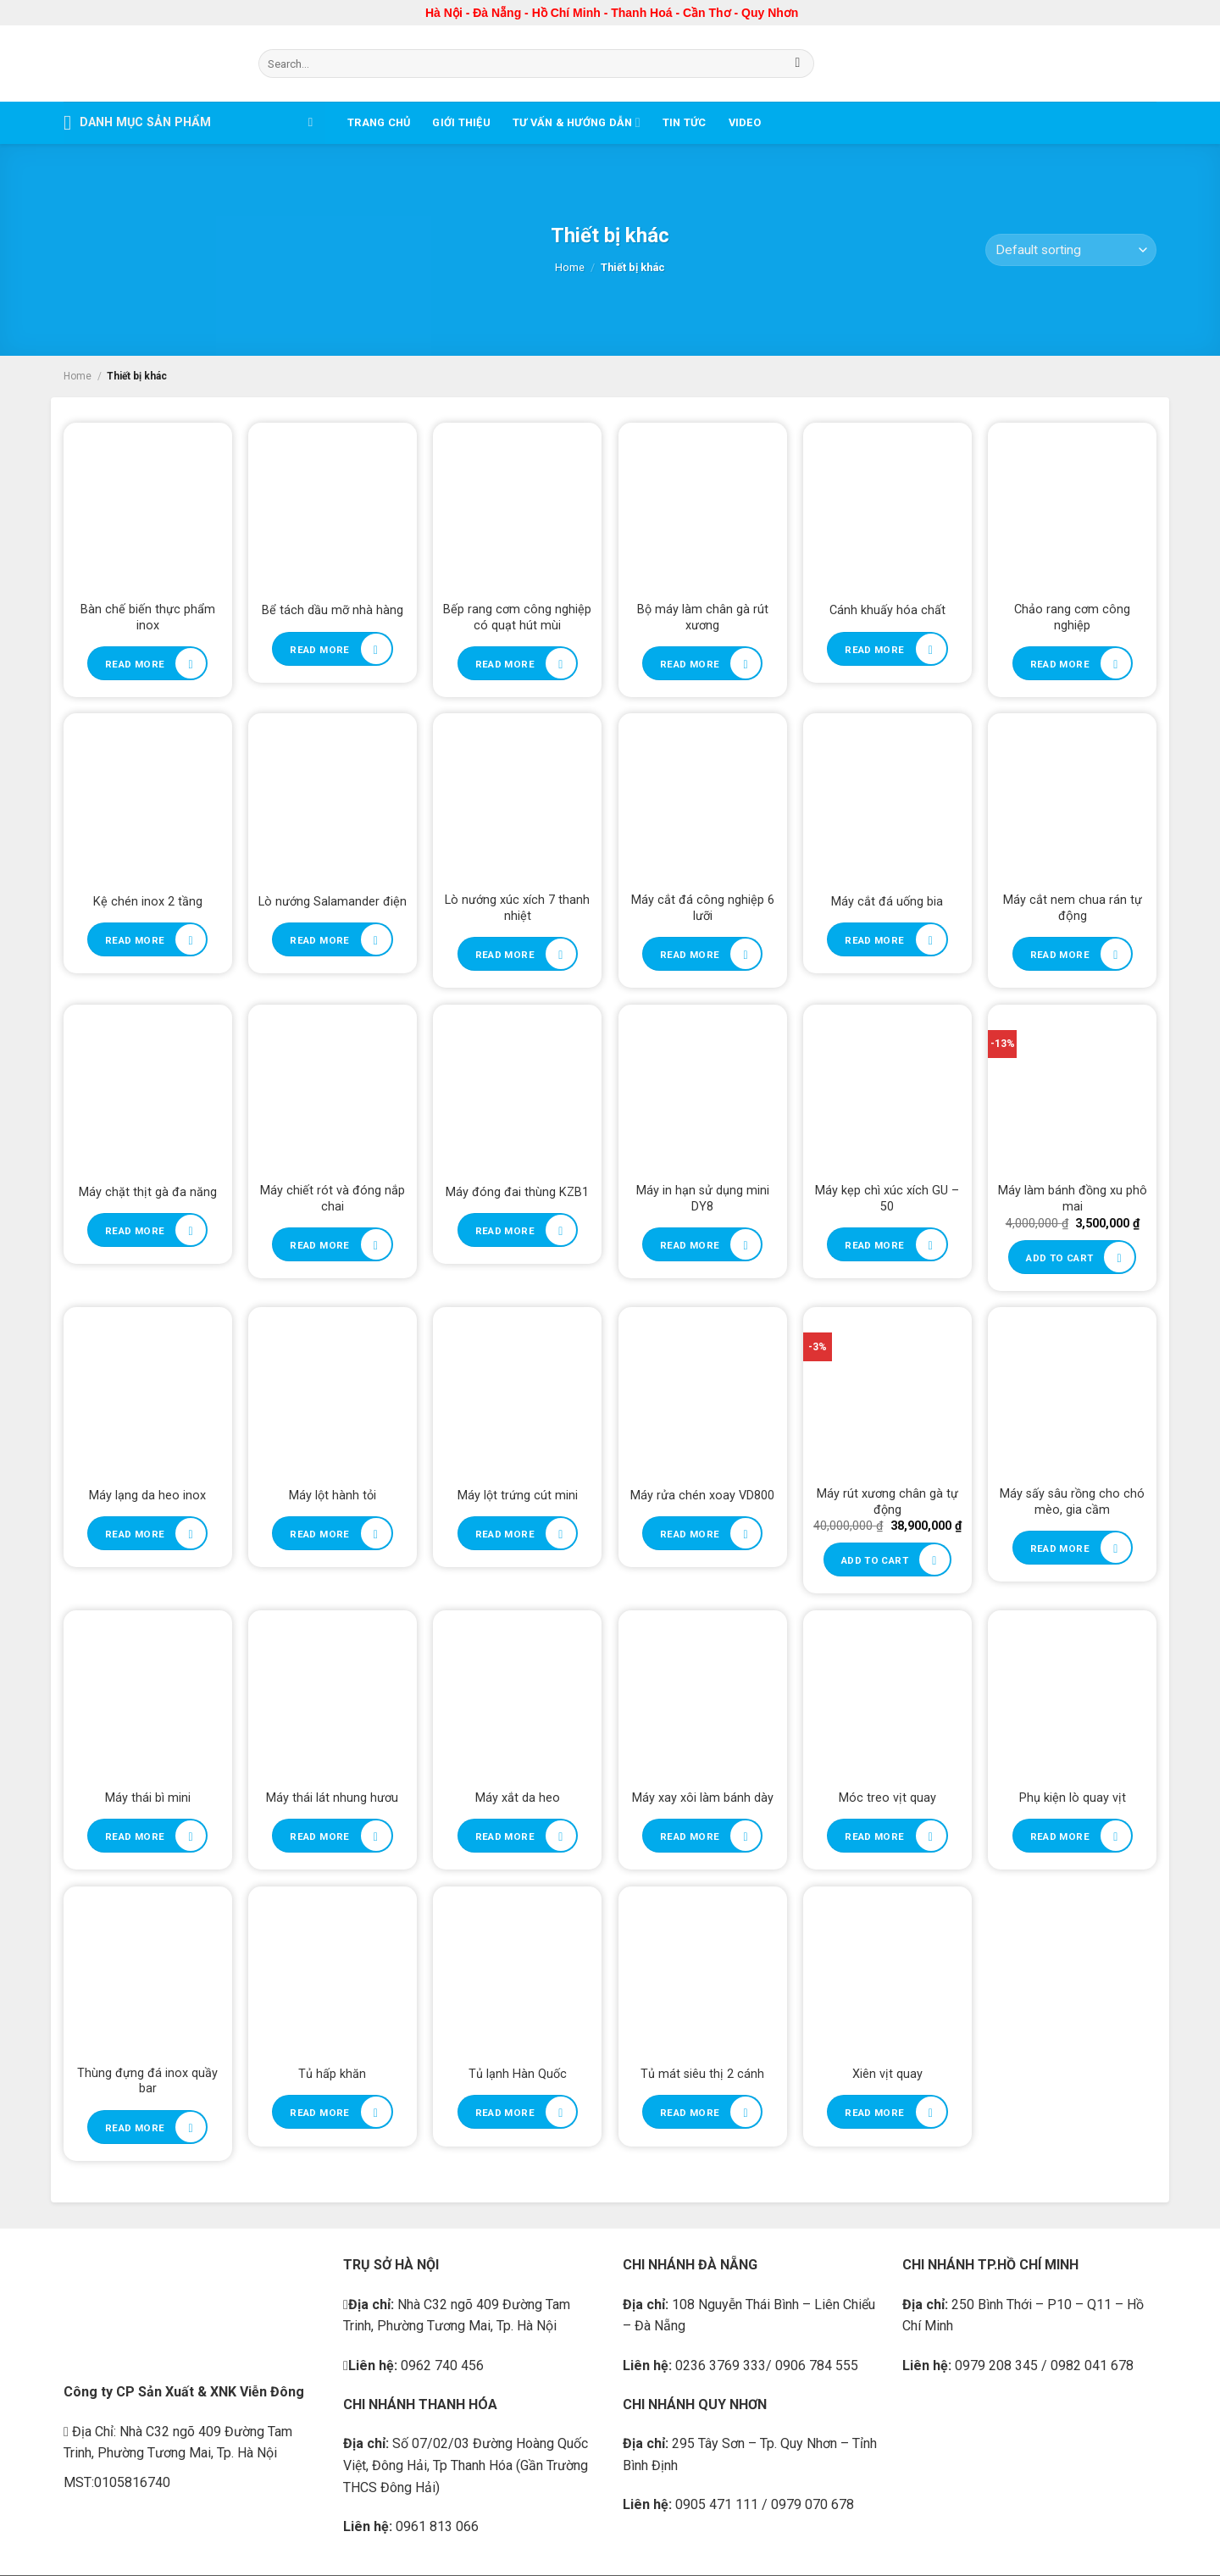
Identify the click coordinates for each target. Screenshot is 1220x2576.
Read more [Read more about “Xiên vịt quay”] (874, 2113)
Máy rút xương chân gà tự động (887, 1502)
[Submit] (798, 63)
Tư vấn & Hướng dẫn (576, 122)
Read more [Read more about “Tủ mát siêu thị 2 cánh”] (689, 2113)
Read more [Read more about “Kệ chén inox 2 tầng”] (134, 940)
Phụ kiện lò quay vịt (1072, 1798)
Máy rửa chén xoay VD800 (702, 1495)
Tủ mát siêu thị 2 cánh (702, 2074)
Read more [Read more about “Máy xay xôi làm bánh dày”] (689, 1836)
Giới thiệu (461, 122)
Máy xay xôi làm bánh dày (703, 1798)
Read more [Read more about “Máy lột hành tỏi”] (319, 1534)
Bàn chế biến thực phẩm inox (147, 617)
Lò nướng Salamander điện (332, 902)
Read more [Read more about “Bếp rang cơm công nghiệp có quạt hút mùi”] (505, 664)
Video (745, 122)
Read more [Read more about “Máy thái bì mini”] (134, 1836)
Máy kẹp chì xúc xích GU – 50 (887, 1198)
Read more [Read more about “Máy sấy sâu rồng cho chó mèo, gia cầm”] (1060, 1548)
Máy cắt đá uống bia (887, 902)
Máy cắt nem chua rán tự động (1072, 908)
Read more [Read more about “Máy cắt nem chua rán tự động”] (1060, 955)
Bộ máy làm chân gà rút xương (702, 617)
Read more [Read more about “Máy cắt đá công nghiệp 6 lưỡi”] (689, 955)
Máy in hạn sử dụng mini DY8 (702, 1198)
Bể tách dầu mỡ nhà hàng (332, 610)
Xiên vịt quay (887, 2074)
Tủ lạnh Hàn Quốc (518, 2074)
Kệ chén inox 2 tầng (147, 902)
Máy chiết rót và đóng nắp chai (332, 1198)
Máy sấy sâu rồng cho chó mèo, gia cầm (1072, 1502)
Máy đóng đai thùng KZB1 (517, 1192)
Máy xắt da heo (517, 1798)
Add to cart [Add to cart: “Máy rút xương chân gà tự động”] (874, 1560)
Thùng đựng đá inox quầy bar (147, 2081)
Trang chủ (378, 122)
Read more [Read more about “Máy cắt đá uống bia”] (874, 940)
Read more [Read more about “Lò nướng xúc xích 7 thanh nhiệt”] (505, 955)
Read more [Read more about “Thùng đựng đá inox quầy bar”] (134, 2128)
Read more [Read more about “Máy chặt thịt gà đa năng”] (134, 1231)
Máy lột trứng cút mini (518, 1495)
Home (570, 267)
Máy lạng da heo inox (147, 1495)
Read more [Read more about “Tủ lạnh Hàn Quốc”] (505, 2113)
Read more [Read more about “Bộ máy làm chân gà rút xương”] (689, 664)
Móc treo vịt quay (887, 1798)
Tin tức (685, 122)
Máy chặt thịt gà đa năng (148, 1192)
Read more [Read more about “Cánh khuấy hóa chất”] (874, 650)
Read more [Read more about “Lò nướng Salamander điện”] (319, 940)
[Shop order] (1070, 250)
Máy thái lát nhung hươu (332, 1798)
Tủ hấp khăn (332, 2074)
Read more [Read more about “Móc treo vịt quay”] (874, 1836)
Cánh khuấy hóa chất (887, 610)
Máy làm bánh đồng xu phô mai (1072, 1198)
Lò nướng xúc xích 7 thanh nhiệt (517, 908)
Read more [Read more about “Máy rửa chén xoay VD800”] (689, 1534)
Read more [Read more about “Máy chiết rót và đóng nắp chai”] (319, 1245)
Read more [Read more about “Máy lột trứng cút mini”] (505, 1534)
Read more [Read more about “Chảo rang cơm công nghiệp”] (1060, 664)
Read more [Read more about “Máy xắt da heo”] (505, 1836)
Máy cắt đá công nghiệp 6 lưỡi (702, 908)
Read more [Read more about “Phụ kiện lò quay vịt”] (1060, 1836)
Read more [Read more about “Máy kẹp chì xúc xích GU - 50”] (874, 1245)
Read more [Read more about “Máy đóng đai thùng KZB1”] (505, 1231)
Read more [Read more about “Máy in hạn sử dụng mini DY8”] (689, 1245)
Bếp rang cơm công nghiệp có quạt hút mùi (517, 617)
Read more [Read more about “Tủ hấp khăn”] (319, 2113)
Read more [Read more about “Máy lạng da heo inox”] (134, 1534)
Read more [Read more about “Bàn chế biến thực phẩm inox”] (134, 664)
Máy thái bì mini (148, 1798)
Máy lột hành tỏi (332, 1495)
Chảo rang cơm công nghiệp (1072, 617)
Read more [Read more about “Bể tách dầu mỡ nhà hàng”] (319, 650)
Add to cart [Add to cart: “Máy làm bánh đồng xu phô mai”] (1059, 1258)
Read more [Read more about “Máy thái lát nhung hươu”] (319, 1836)
